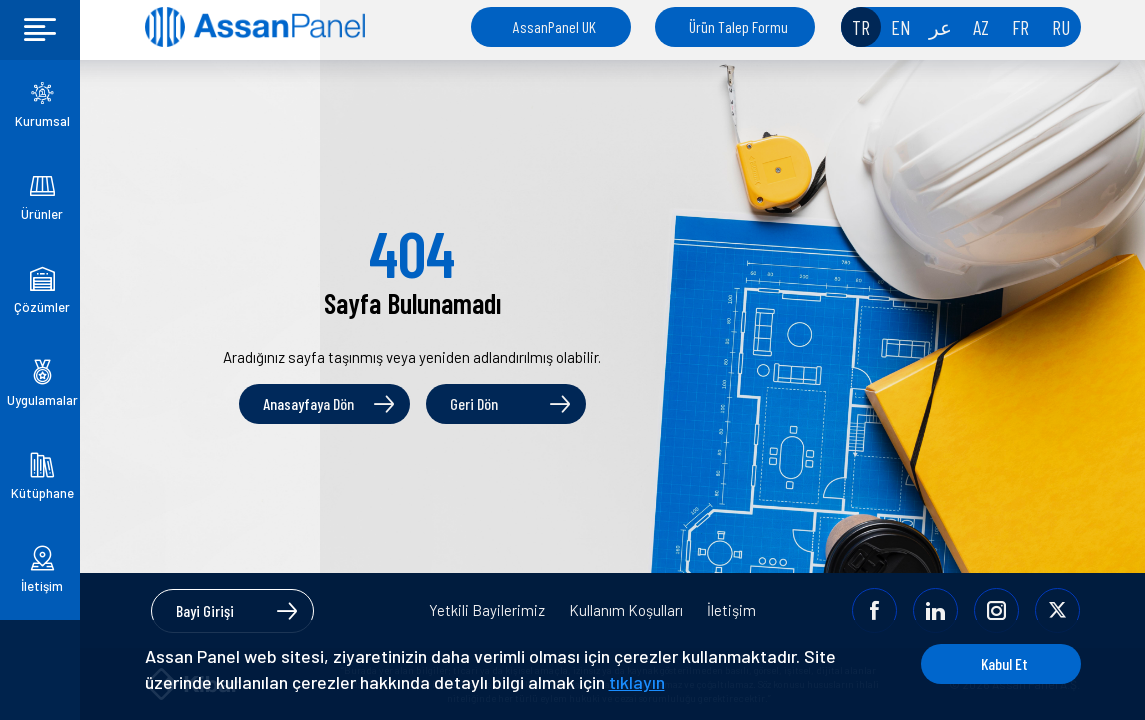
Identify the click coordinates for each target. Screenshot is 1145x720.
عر (940, 27)
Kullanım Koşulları (626, 610)
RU (1061, 27)
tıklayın (637, 682)
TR (861, 27)
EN (901, 27)
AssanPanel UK (554, 26)
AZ (981, 27)
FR (1020, 27)
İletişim (731, 610)
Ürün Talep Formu (738, 26)
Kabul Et (1004, 663)
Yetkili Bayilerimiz (487, 610)
